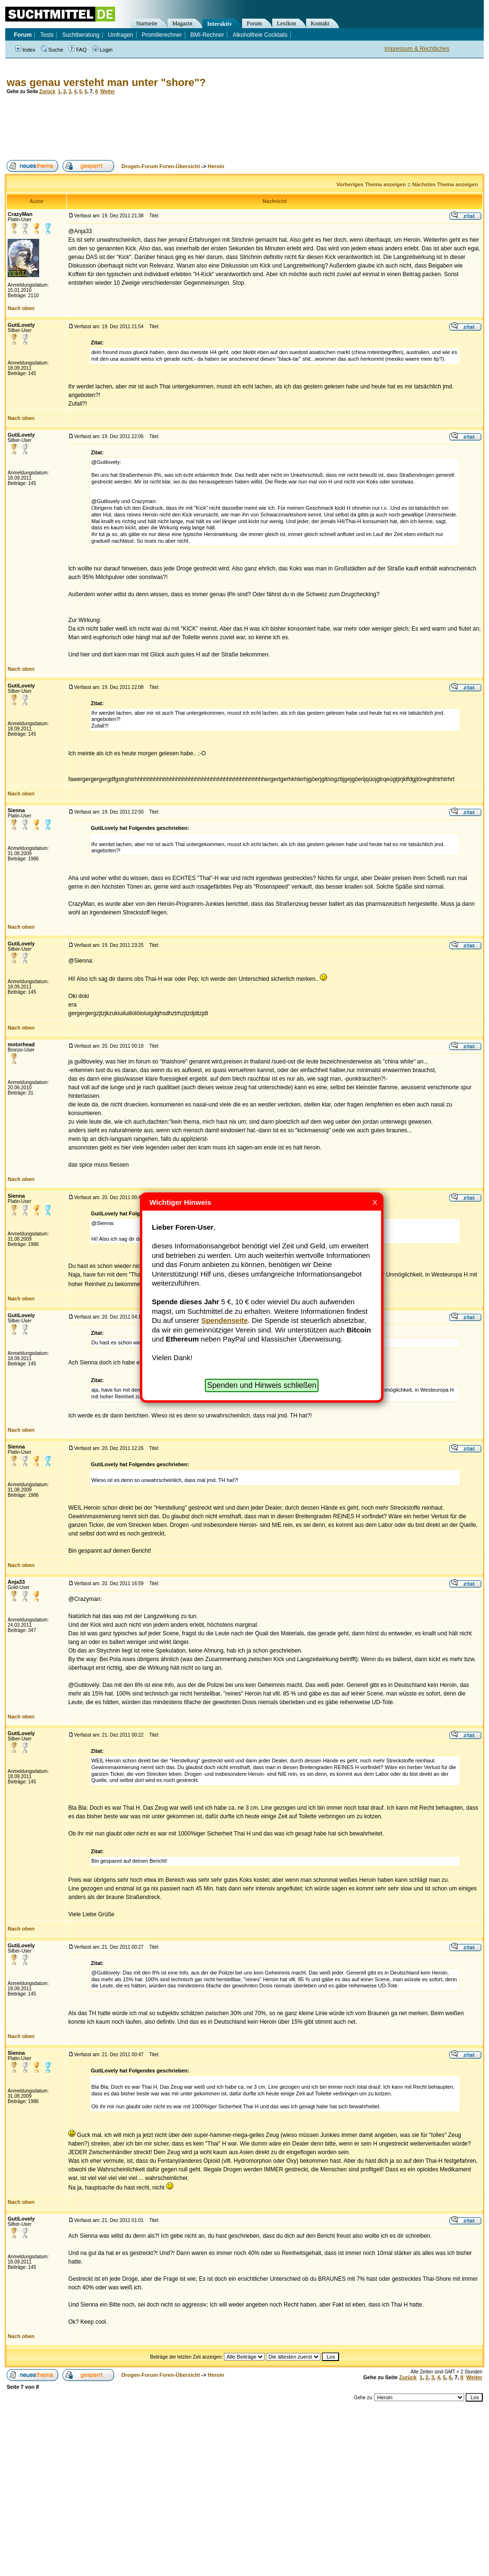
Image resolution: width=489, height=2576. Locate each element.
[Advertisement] (178, 127)
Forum (254, 23)
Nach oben (21, 308)
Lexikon (286, 23)
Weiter (107, 91)
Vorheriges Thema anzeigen (371, 184)
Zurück (47, 91)
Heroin (216, 166)
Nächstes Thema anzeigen (445, 184)
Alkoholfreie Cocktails (260, 35)
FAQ (77, 50)
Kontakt (320, 23)
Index (25, 50)
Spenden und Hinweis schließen (262, 1385)
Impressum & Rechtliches (416, 48)
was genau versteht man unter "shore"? (106, 82)
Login (103, 50)
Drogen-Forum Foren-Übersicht (160, 166)
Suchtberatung (80, 35)
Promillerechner (162, 35)
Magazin (182, 23)
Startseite (147, 23)
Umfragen (120, 35)
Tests (46, 35)
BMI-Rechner (207, 35)
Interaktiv (219, 24)
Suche (52, 50)
